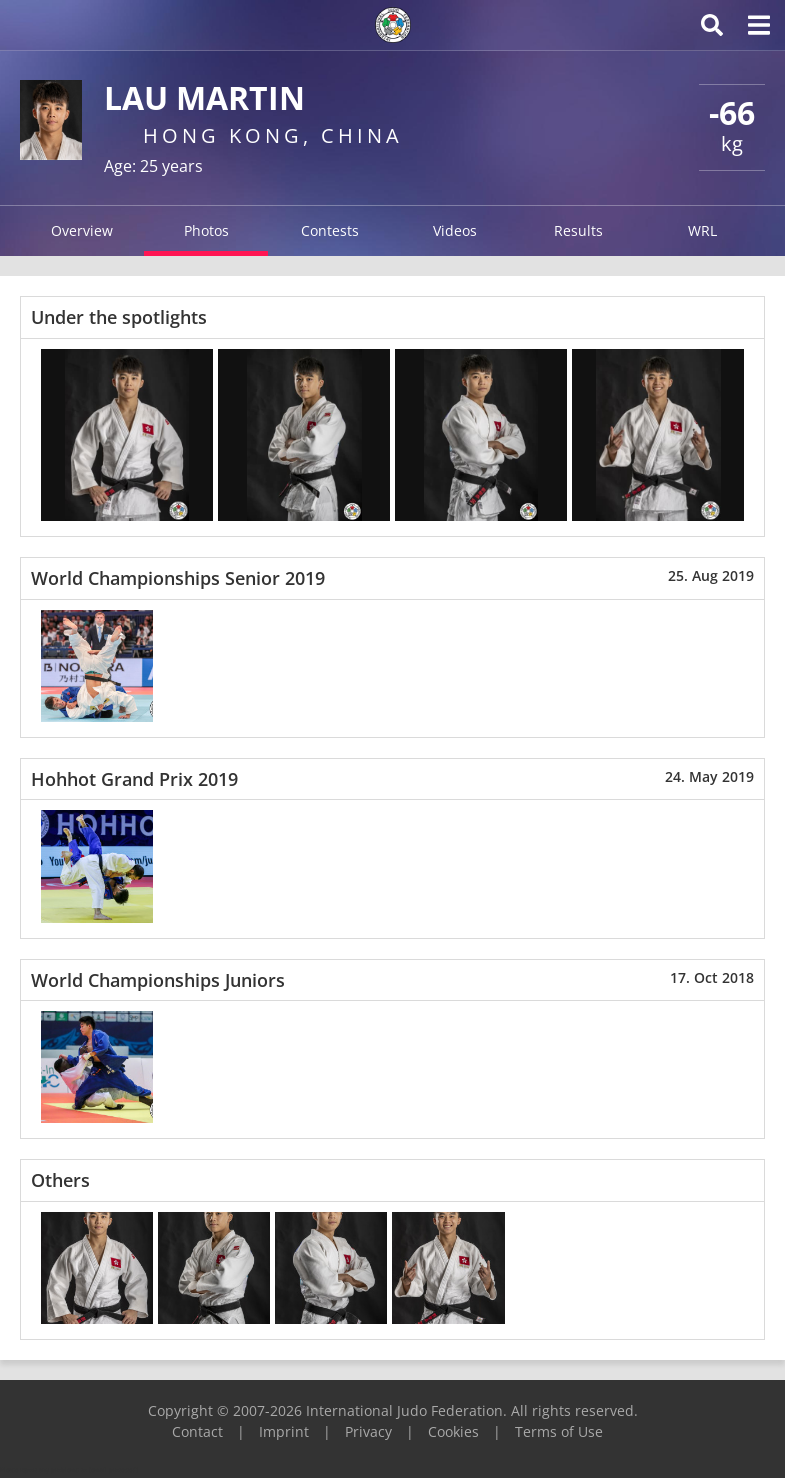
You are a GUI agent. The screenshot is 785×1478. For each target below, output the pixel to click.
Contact (197, 1431)
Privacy (368, 1431)
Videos (455, 230)
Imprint (284, 1431)
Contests (330, 230)
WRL (702, 230)
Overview (82, 230)
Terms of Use (559, 1431)
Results (578, 230)
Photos (206, 230)
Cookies (453, 1431)
